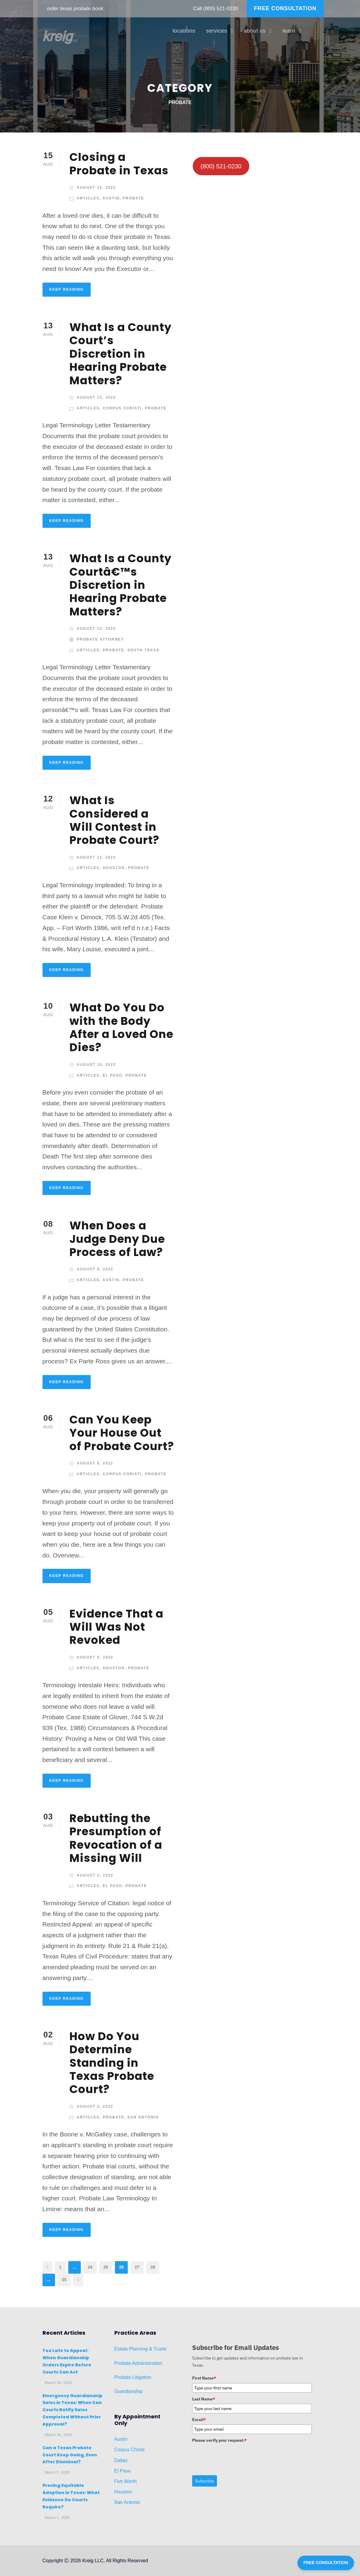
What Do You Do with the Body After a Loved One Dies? (121, 1027)
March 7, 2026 (57, 2472)
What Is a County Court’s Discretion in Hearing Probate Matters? (120, 353)
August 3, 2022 (95, 1875)
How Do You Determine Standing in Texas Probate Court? (111, 2062)
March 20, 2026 (58, 2434)
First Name (204, 2378)
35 (64, 2279)
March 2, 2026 (57, 2517)
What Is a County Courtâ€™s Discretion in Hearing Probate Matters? (120, 585)
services (216, 31)
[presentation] (237, 2457)
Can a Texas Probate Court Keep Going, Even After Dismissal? (69, 2455)
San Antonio (143, 2117)
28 (153, 2267)
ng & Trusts (154, 2348)
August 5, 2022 (95, 1657)
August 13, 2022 (96, 397)
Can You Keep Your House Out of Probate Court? (121, 1433)
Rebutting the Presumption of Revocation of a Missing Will (115, 1838)
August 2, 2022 (95, 2106)
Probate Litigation (133, 2377)
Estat (119, 2348)
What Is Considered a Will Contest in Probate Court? (114, 820)
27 (137, 2267)
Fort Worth (125, 2481)
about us (255, 31)
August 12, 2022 (96, 857)
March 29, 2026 (58, 2382)
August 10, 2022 (96, 1065)
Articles (88, 198)
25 (105, 2267)
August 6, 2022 (95, 1463)
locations (184, 31)
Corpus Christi (122, 408)
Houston (114, 868)
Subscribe (204, 2481)
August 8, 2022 (95, 1269)
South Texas (143, 650)
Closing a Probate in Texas (118, 163)
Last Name (203, 2399)
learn (288, 31)
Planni (135, 2348)
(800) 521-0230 (220, 8)
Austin (111, 198)
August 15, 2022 (96, 187)
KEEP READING (66, 289)
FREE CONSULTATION (285, 8)
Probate (133, 198)
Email (199, 2419)
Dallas (120, 2460)
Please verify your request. (219, 2440)
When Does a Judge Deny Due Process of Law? (117, 1239)
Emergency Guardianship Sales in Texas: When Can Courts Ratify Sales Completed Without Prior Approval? (72, 2410)
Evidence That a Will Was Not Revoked (116, 1627)
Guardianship (128, 2391)
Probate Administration (138, 2363)
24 (90, 2267)
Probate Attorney (100, 639)
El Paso (112, 1075)
